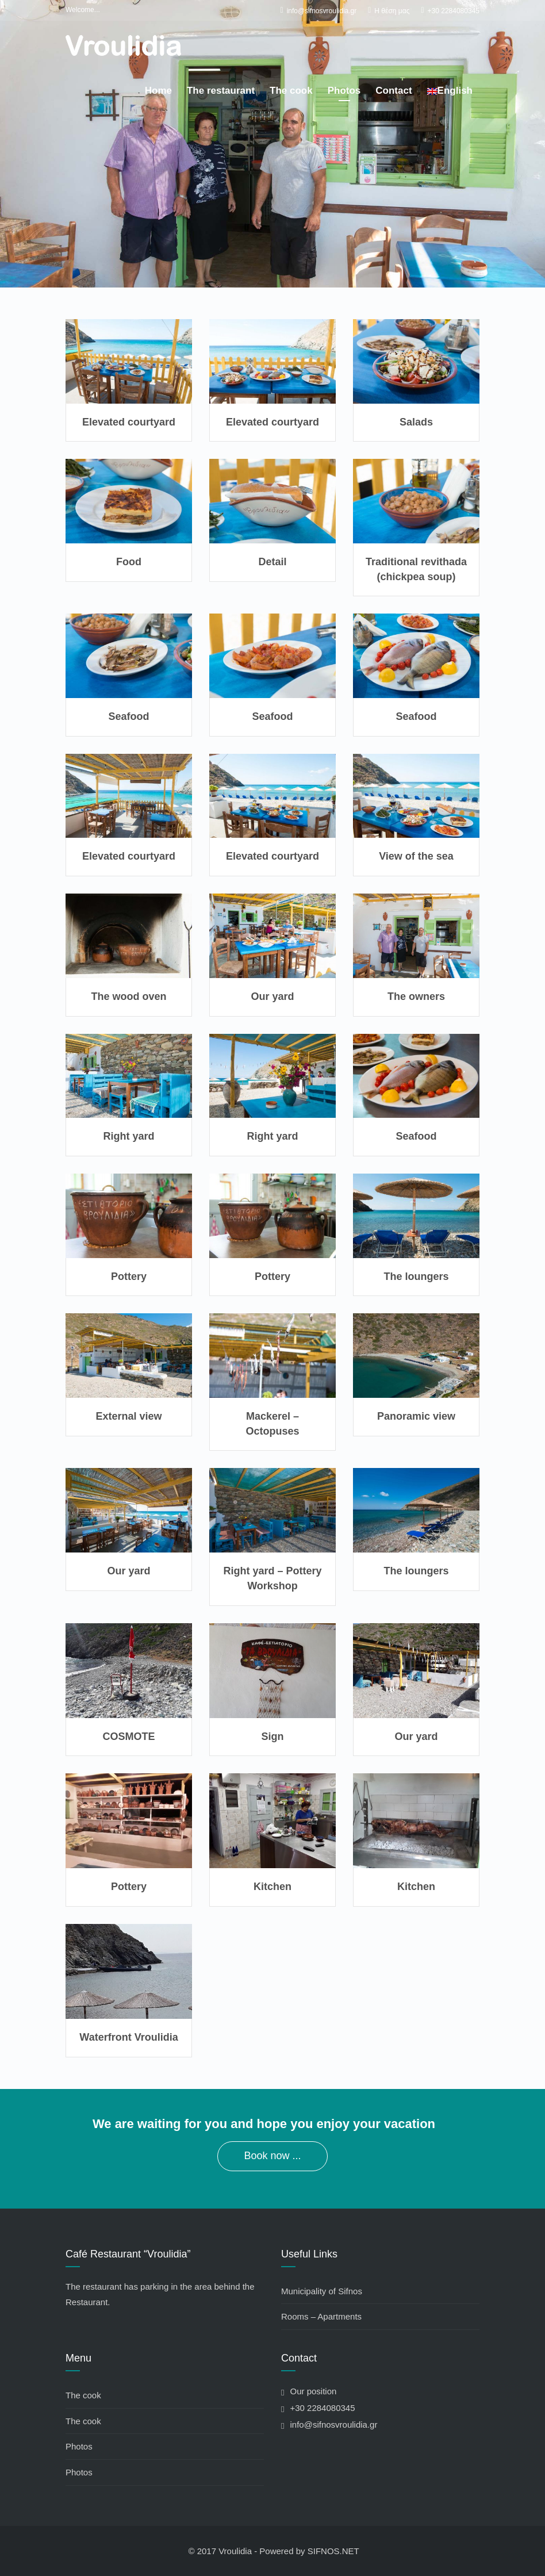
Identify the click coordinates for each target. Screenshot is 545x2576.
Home (158, 90)
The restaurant (221, 90)
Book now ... (272, 2155)
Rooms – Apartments (321, 2316)
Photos (344, 90)
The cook (291, 90)
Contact (393, 90)
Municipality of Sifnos (321, 2291)
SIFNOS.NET (333, 2551)
